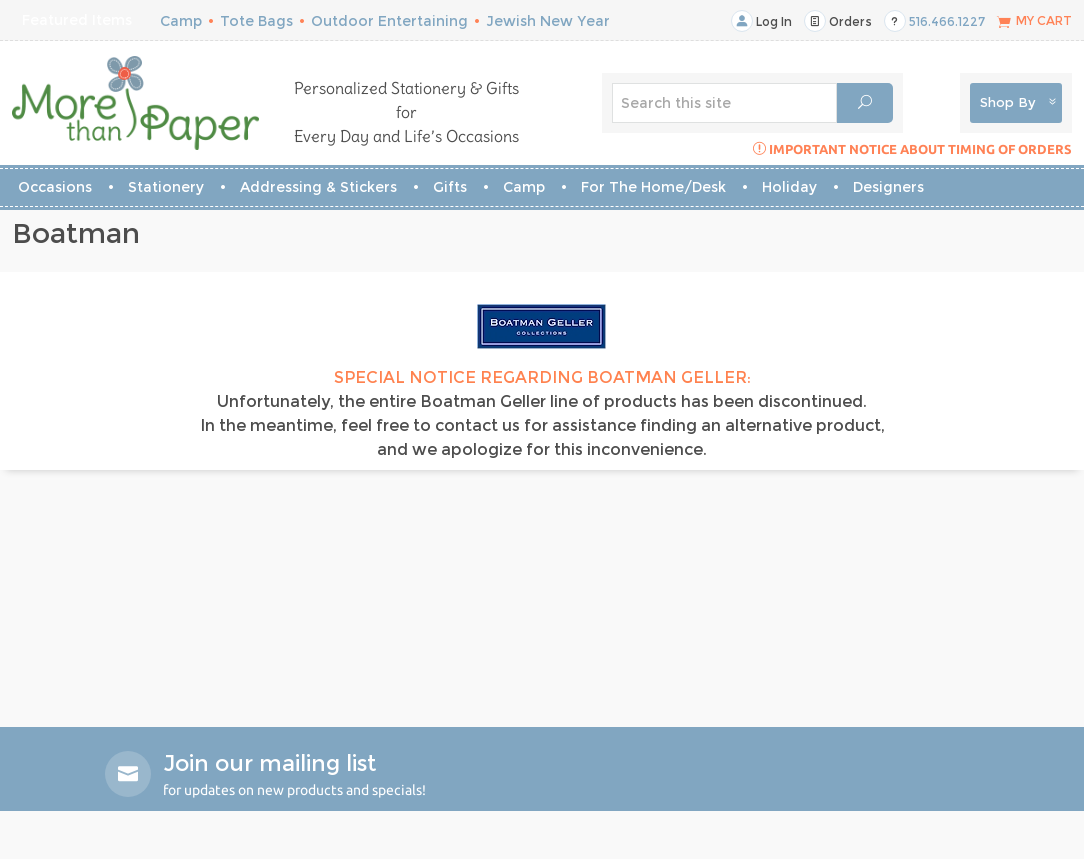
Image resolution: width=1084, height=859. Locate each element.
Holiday (789, 187)
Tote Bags (256, 21)
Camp (181, 21)
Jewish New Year (548, 21)
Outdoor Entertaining (389, 21)
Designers (888, 187)
